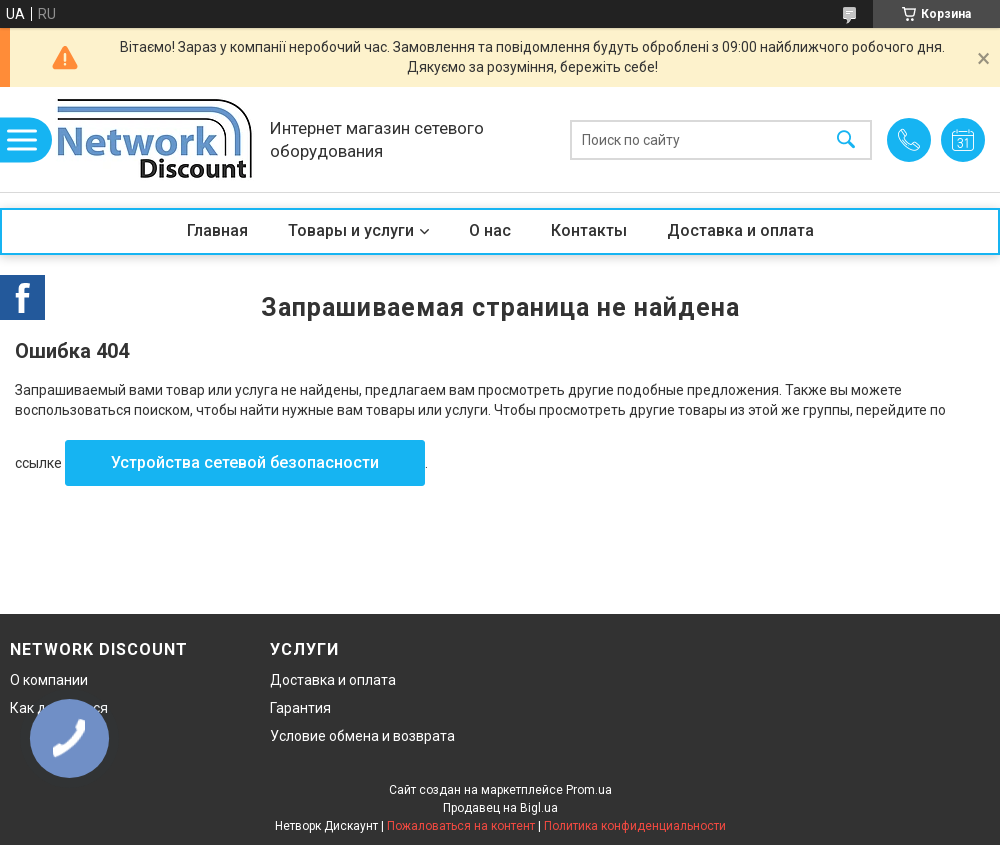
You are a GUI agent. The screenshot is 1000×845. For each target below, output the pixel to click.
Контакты (589, 230)
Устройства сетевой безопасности (245, 462)
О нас (490, 230)
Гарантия (300, 708)
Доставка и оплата (740, 230)
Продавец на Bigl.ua (500, 808)
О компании (49, 680)
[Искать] (846, 139)
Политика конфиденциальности (635, 826)
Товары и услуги (351, 230)
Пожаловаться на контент (461, 826)
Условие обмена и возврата (362, 736)
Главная (217, 230)
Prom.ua (589, 790)
